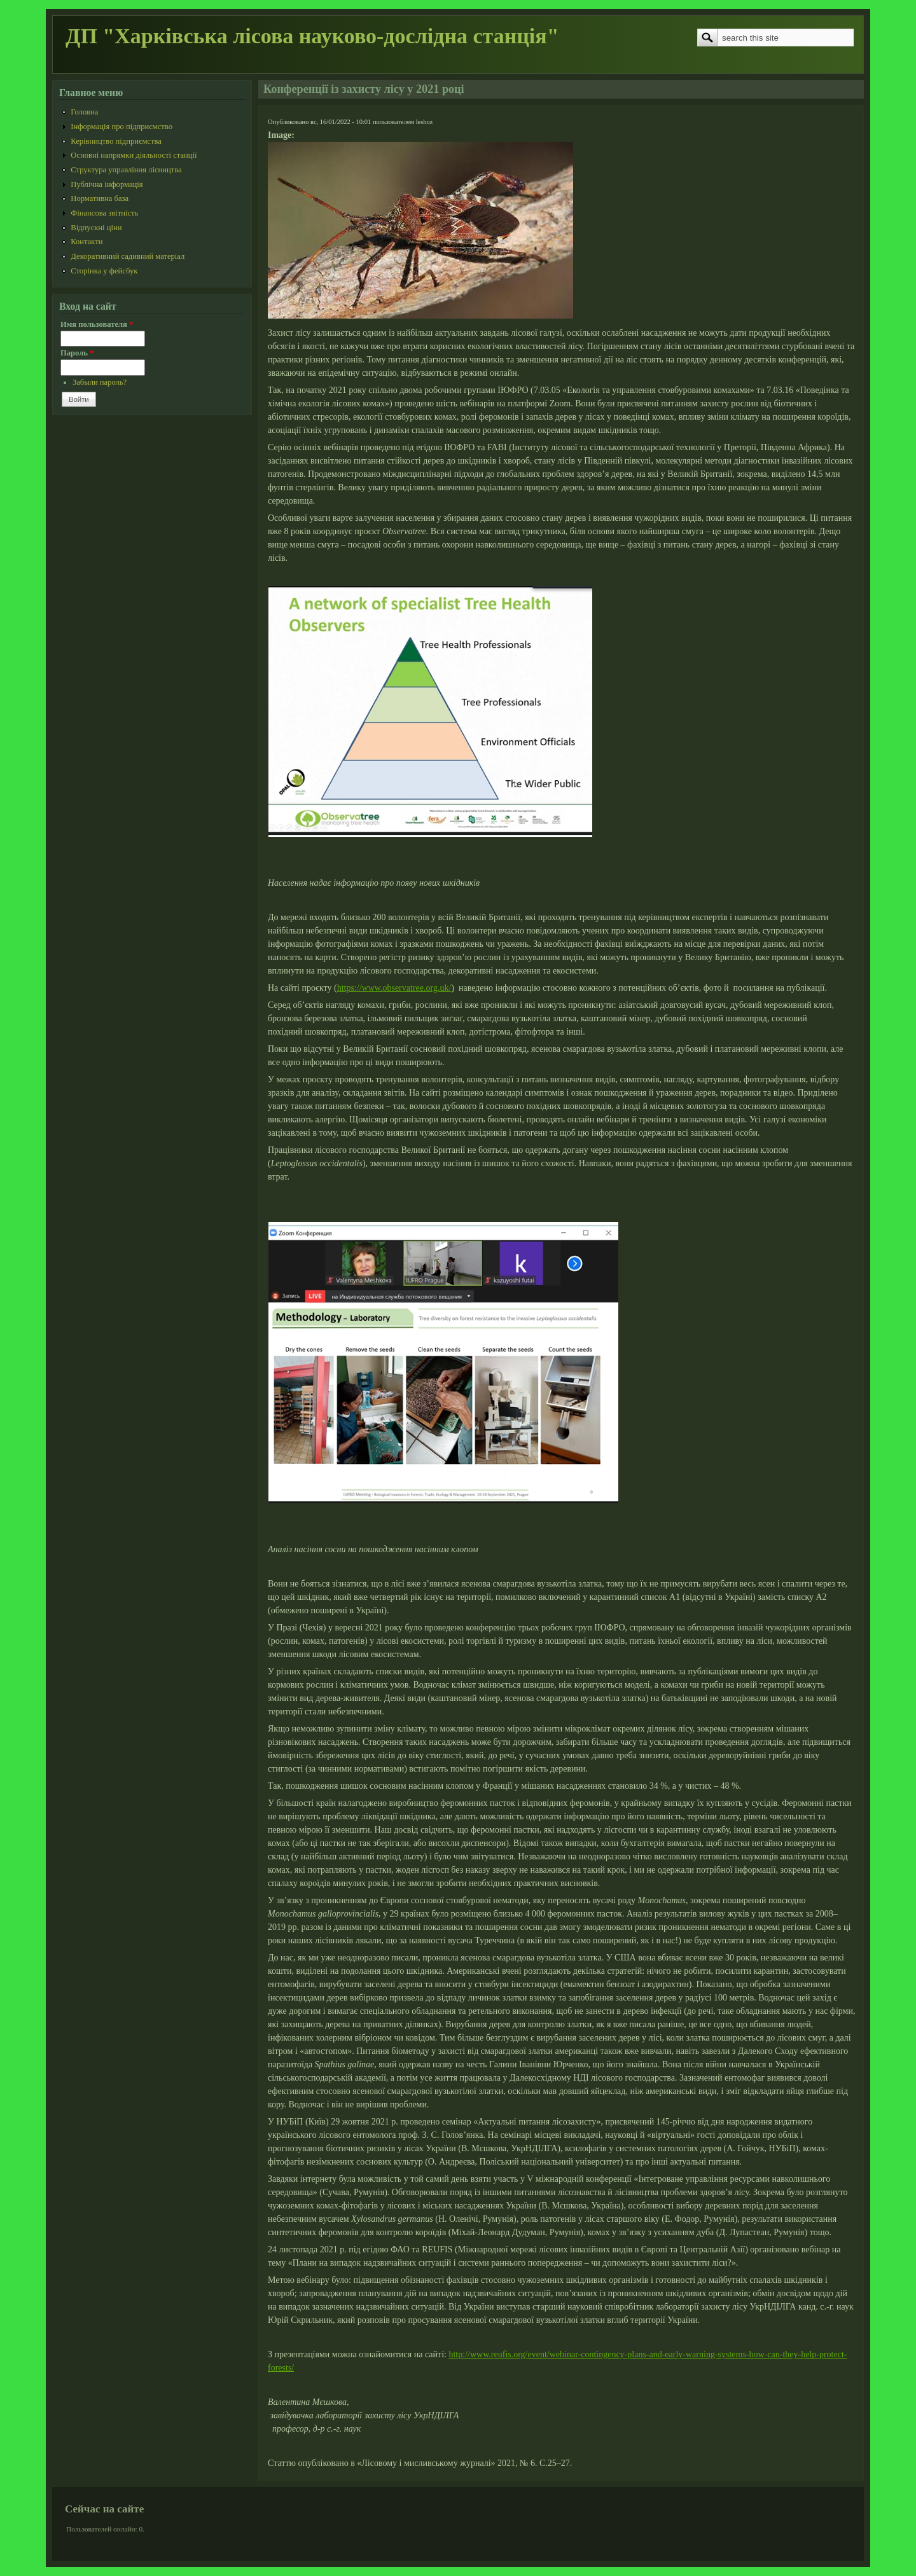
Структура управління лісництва (126, 169)
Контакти (86, 241)
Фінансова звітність (104, 213)
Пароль (77, 352)
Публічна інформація (106, 184)
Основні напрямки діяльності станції (134, 155)
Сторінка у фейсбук (104, 270)
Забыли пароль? (100, 382)
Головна (84, 111)
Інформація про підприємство (121, 126)
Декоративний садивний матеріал (127, 256)
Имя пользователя (96, 324)
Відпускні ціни (96, 227)
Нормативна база (99, 198)
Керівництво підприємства (116, 141)
